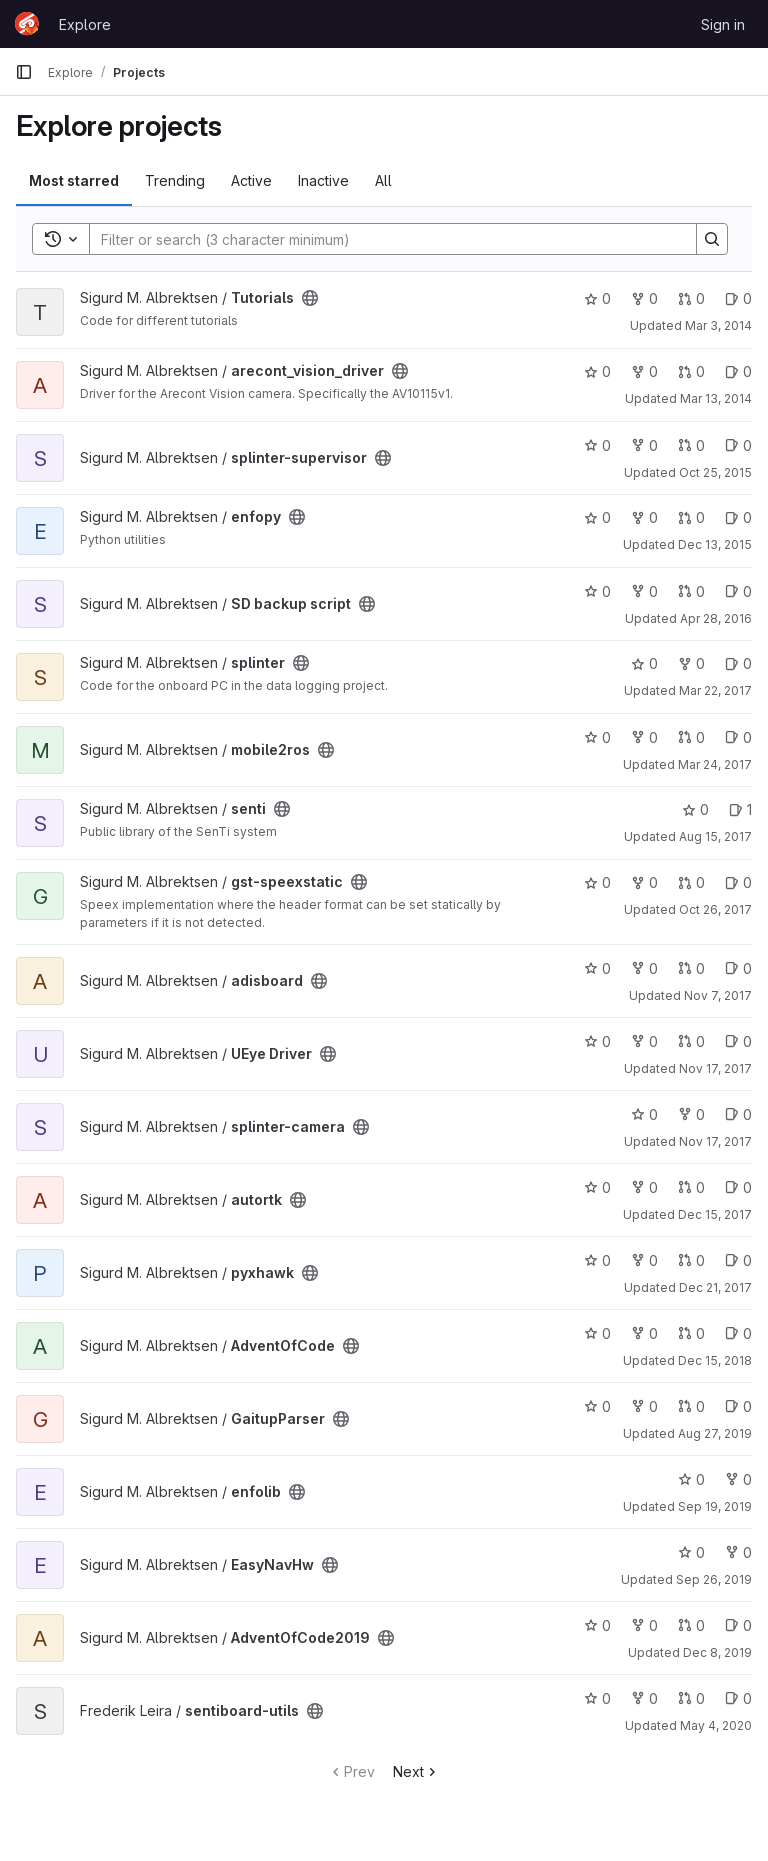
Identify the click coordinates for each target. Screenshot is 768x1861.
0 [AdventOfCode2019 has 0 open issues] (738, 1625)
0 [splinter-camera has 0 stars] (644, 1114)
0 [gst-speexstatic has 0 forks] (644, 882)
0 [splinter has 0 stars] (644, 663)
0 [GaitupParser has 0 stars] (597, 1406)
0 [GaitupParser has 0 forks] (644, 1406)
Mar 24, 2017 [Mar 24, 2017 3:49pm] (715, 764)
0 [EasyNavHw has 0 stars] (691, 1552)
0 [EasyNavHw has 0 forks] (738, 1552)
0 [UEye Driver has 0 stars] (597, 1041)
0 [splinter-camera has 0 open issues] (738, 1114)
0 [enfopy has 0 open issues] (738, 517)
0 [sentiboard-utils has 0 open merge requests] (691, 1698)
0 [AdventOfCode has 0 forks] (644, 1333)
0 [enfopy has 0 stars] (597, 517)
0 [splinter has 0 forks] (691, 663)
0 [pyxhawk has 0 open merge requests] (691, 1260)
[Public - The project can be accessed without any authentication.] (310, 298)
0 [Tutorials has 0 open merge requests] (691, 298)
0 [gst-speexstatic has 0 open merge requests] (691, 882)
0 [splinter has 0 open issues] (738, 663)
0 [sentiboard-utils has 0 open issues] (738, 1698)
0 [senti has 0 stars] (695, 809)
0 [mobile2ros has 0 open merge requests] (691, 737)
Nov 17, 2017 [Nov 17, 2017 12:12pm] (715, 1068)
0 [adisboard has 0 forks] (644, 968)
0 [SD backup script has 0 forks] (644, 591)
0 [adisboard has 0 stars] (597, 968)
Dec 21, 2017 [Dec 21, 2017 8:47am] (715, 1287)
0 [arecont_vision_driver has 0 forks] (644, 371)
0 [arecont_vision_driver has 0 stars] (597, 371)
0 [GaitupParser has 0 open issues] (738, 1406)
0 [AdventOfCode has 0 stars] (597, 1333)
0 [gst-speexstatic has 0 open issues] (738, 882)
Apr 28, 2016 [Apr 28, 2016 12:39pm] (716, 618)
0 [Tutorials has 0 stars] (597, 298)
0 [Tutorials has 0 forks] (644, 298)
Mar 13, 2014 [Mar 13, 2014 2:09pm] (716, 398)
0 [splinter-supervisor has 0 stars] (597, 445)
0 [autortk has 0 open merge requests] (691, 1187)
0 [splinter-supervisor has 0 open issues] (738, 445)
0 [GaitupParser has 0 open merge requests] (691, 1406)
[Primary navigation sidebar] (24, 72)
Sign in (723, 24)
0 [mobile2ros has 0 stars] (597, 737)
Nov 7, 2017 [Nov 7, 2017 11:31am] (718, 995)
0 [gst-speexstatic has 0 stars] (597, 882)
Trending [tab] (175, 180)
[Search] (383, 239)
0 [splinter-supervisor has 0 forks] (644, 445)
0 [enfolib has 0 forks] (738, 1479)
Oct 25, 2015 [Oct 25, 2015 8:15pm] (715, 472)
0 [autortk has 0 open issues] (738, 1187)
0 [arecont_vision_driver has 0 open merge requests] (691, 371)
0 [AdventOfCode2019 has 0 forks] (644, 1625)
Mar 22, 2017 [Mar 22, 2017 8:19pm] (715, 690)
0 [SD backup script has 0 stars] (597, 591)
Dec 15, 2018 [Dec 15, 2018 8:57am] (715, 1360)
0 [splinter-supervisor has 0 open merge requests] (691, 445)
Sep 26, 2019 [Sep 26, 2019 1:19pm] (714, 1579)
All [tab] (383, 180)
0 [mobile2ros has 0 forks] (644, 737)
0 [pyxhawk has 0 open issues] (738, 1260)
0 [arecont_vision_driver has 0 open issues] (738, 371)
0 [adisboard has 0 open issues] (738, 968)
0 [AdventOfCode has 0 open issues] (738, 1333)
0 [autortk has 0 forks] (644, 1187)
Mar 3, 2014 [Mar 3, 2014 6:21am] (718, 325)
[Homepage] (27, 24)
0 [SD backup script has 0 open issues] (738, 591)
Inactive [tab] (323, 180)
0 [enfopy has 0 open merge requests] (691, 517)
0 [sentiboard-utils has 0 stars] (597, 1698)
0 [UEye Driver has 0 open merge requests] (691, 1041)
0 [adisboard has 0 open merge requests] (691, 968)
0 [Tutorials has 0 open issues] (738, 298)
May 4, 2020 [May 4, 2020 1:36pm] (716, 1725)
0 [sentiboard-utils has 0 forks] (644, 1698)
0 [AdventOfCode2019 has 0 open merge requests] (691, 1625)
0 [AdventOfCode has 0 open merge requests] (691, 1333)
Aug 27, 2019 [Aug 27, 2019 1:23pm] (715, 1433)
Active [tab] (251, 180)
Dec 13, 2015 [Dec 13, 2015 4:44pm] (715, 544)
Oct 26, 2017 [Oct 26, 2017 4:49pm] (715, 909)
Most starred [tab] (74, 180)
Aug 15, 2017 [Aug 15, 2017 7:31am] (715, 836)
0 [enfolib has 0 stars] (691, 1479)
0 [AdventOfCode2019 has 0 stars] (597, 1625)
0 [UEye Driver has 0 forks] (644, 1041)
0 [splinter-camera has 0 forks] (691, 1114)
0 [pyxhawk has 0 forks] (644, 1260)
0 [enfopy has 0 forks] (644, 517)
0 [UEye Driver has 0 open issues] (738, 1041)
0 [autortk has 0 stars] (597, 1187)
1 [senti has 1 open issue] (740, 809)
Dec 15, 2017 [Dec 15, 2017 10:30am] (715, 1214)
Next (416, 1771)
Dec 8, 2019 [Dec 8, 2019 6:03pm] (717, 1652)
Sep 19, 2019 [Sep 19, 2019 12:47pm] (715, 1506)
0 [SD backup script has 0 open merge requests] (691, 591)
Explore (85, 24)
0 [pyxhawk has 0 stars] (597, 1260)
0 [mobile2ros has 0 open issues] (738, 737)
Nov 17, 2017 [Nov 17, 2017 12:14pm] (715, 1141)
